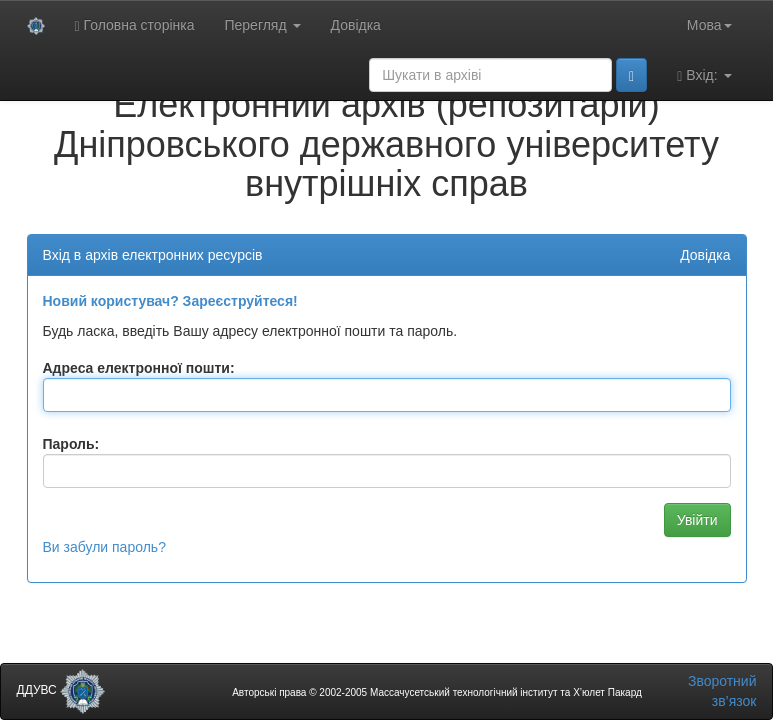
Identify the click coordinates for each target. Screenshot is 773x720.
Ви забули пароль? (104, 547)
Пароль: (71, 444)
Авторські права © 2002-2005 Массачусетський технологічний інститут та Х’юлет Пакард (437, 692)
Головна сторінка (135, 25)
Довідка (356, 25)
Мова (709, 25)
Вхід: (704, 75)
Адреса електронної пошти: (139, 368)
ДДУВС (61, 690)
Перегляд (262, 25)
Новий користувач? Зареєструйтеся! (170, 301)
